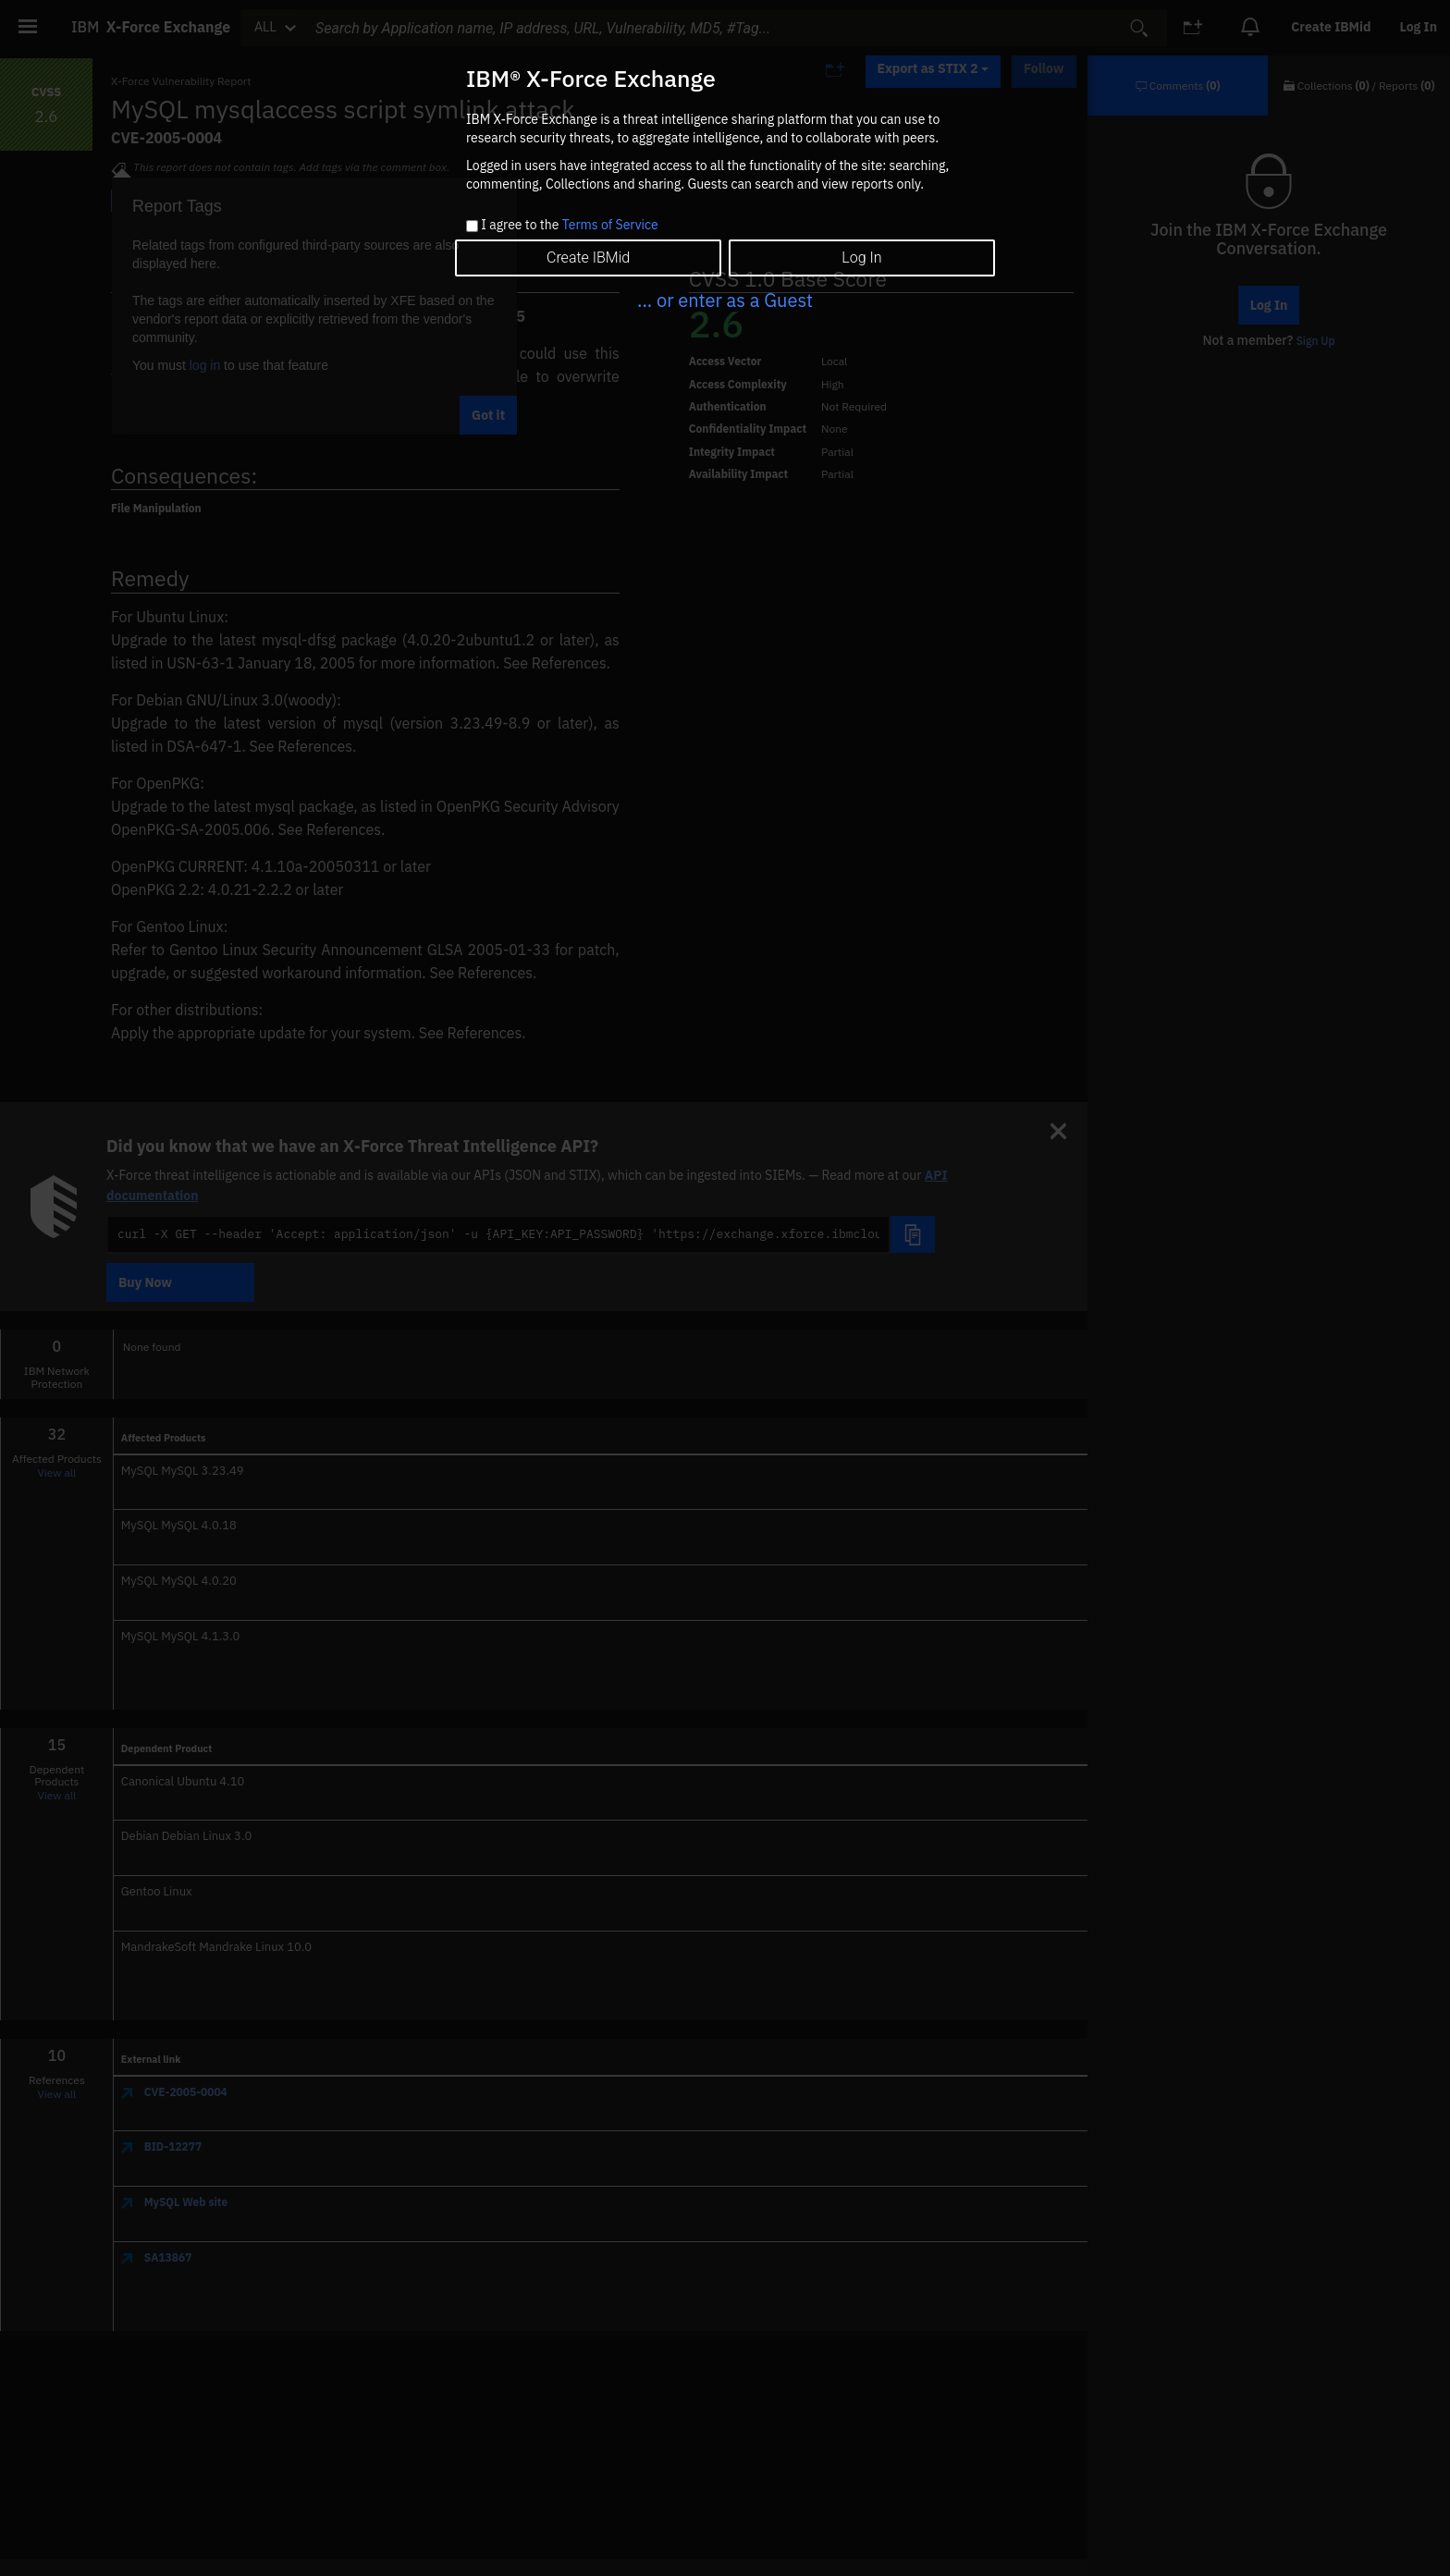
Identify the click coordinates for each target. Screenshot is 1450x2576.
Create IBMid (588, 257)
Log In (861, 257)
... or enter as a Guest (725, 300)
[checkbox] (472, 226)
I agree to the (569, 225)
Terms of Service (610, 224)
